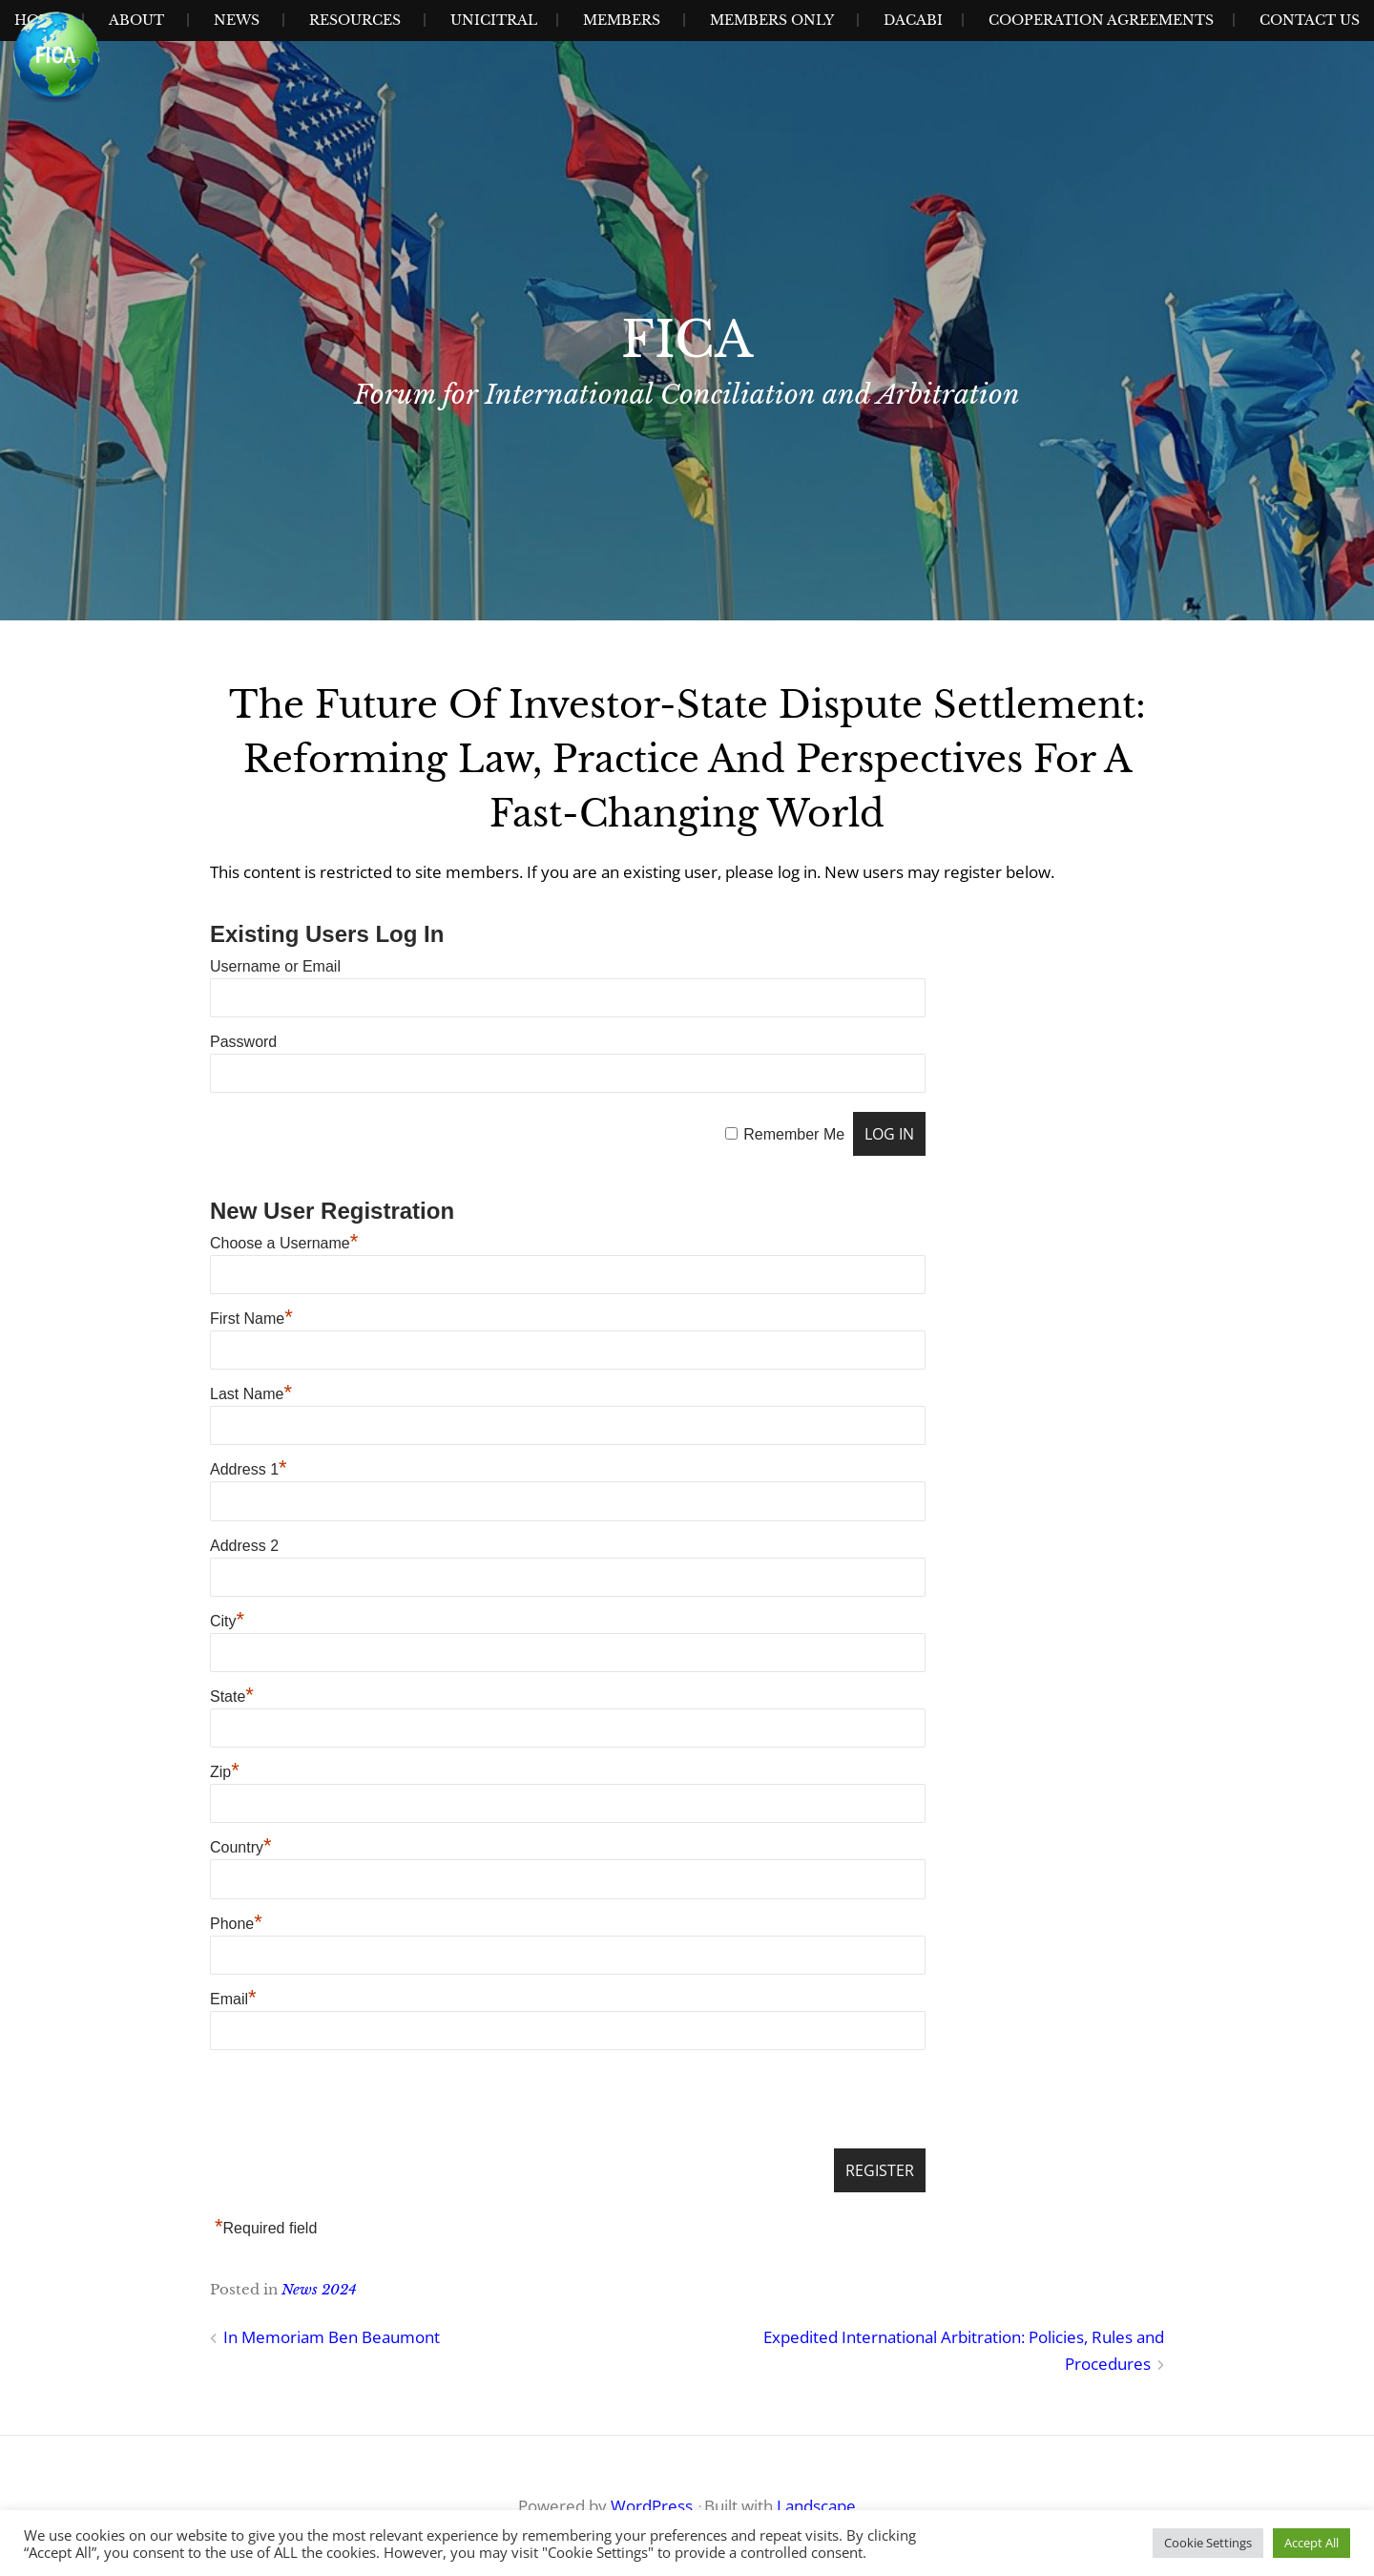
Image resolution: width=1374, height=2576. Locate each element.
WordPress (652, 2506)
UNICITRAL (493, 20)
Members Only (772, 20)
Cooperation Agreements (1101, 20)
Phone (236, 1924)
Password (243, 1042)
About (136, 20)
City (227, 1621)
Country (241, 1847)
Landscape (816, 2506)
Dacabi (913, 20)
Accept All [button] (1311, 2542)
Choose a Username (284, 1243)
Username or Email (275, 966)
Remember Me (793, 1134)
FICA (687, 339)
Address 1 (248, 1469)
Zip (224, 1772)
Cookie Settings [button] (1208, 2542)
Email (233, 1999)
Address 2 (244, 1546)
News (237, 20)
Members (621, 20)
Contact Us (1310, 20)
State (232, 1696)
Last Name (251, 1394)
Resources (355, 20)
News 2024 (319, 2289)
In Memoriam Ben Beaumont (331, 2337)
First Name (251, 1318)
